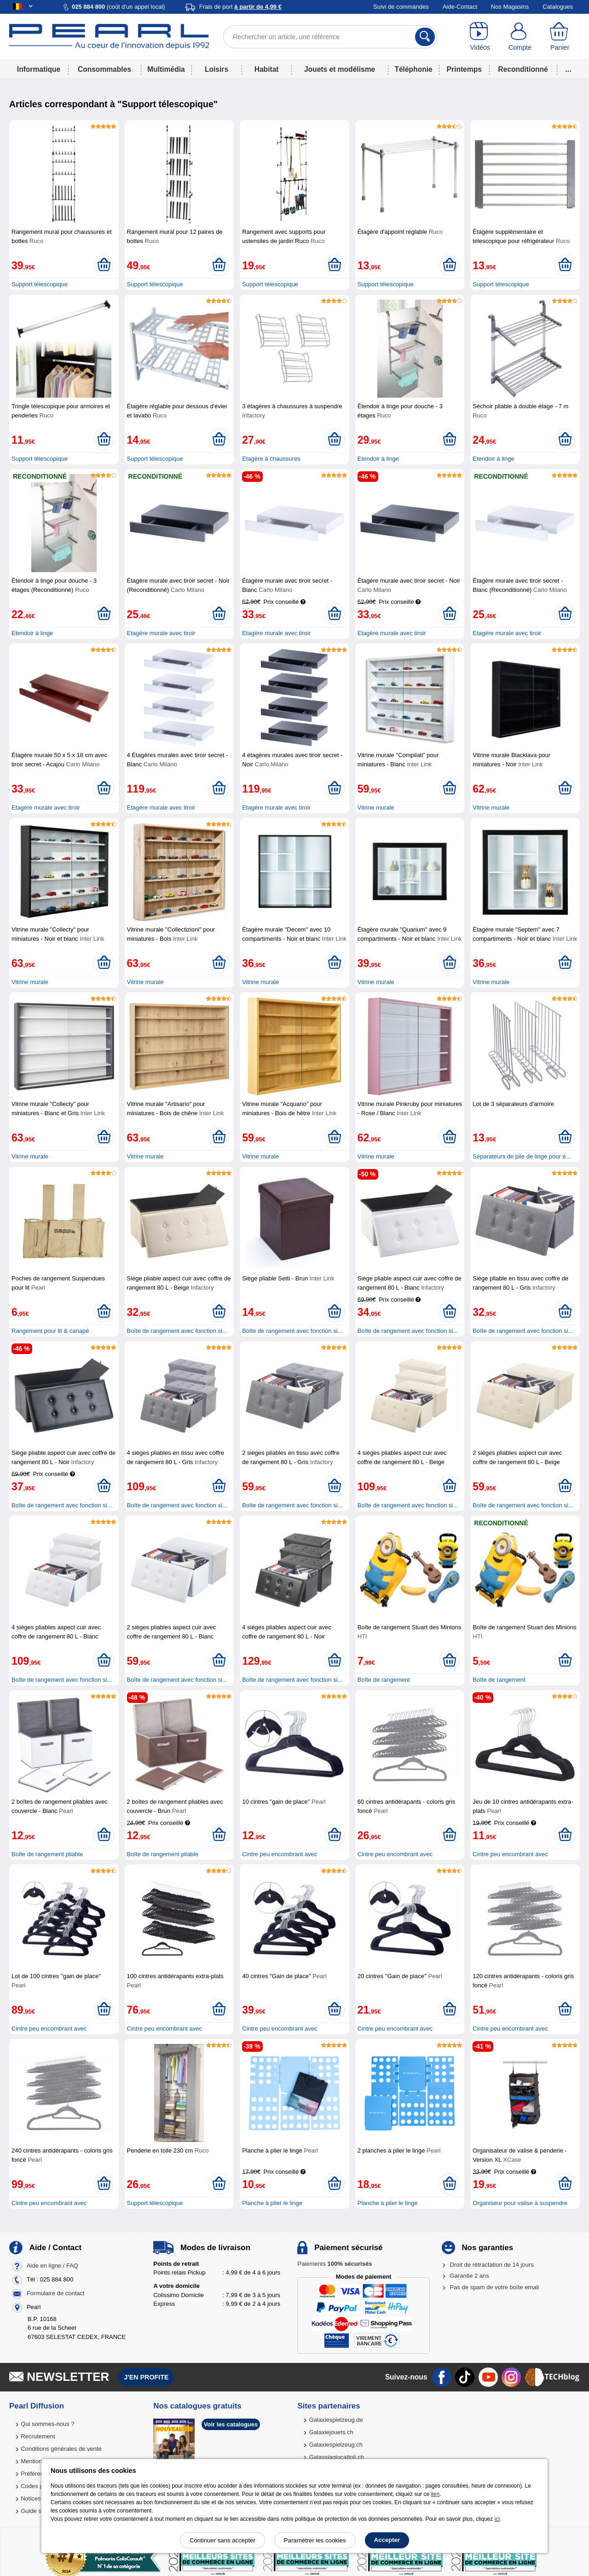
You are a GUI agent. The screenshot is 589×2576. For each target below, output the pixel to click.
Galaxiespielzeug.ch (336, 2444)
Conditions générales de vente (61, 2448)
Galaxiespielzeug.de (336, 2419)
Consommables (104, 69)
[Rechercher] (425, 37)
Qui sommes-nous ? (47, 2423)
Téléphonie (413, 69)
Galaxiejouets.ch (331, 2432)
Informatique (38, 69)
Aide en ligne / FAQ (52, 2265)
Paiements (334, 2263)
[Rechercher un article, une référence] (330, 36)
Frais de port (240, 6)
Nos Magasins (510, 6)
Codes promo (39, 2486)
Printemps (464, 69)
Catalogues (558, 6)
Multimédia (166, 69)
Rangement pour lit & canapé (50, 1330)
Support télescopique (40, 284)
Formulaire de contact (56, 2293)
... (569, 69)
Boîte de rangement (384, 1679)
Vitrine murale (376, 807)
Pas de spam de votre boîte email (494, 2287)
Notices (30, 2498)
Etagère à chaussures (271, 458)
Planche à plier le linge (272, 2203)
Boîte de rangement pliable (47, 1854)
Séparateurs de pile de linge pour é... (522, 1156)
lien (435, 2494)
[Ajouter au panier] (103, 265)
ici (497, 2519)
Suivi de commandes (401, 6)
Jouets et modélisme (339, 69)
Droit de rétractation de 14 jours (492, 2264)
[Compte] (520, 37)
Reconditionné (523, 69)
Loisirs (216, 69)
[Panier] (560, 37)
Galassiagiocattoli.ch (336, 2457)
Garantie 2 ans (469, 2275)
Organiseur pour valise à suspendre (520, 2203)
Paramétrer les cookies (315, 2540)
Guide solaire (38, 2510)
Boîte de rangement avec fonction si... (177, 1330)
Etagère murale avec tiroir (161, 633)
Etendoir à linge (378, 458)
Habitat (266, 69)
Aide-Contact (460, 6)
